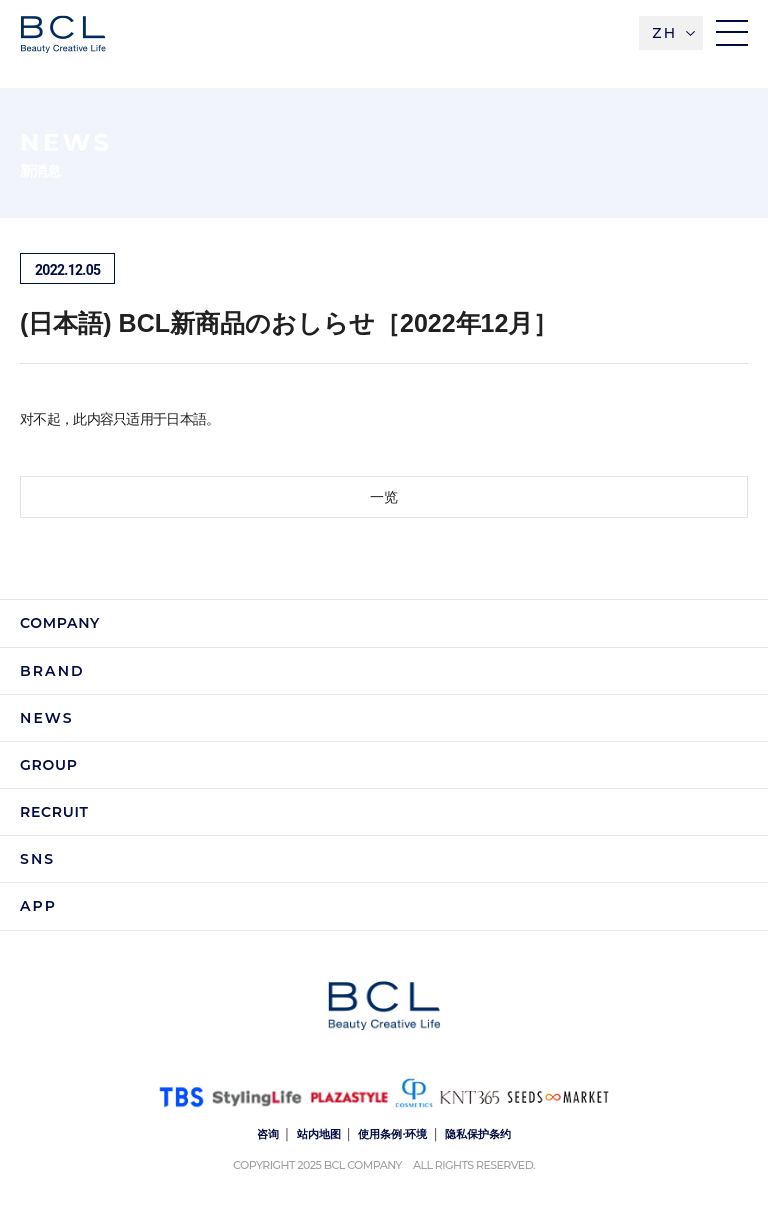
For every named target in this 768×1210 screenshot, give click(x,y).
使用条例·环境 (392, 1134)
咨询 (268, 1134)
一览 (384, 497)
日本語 (186, 419)
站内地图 (319, 1134)
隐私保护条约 (478, 1134)
